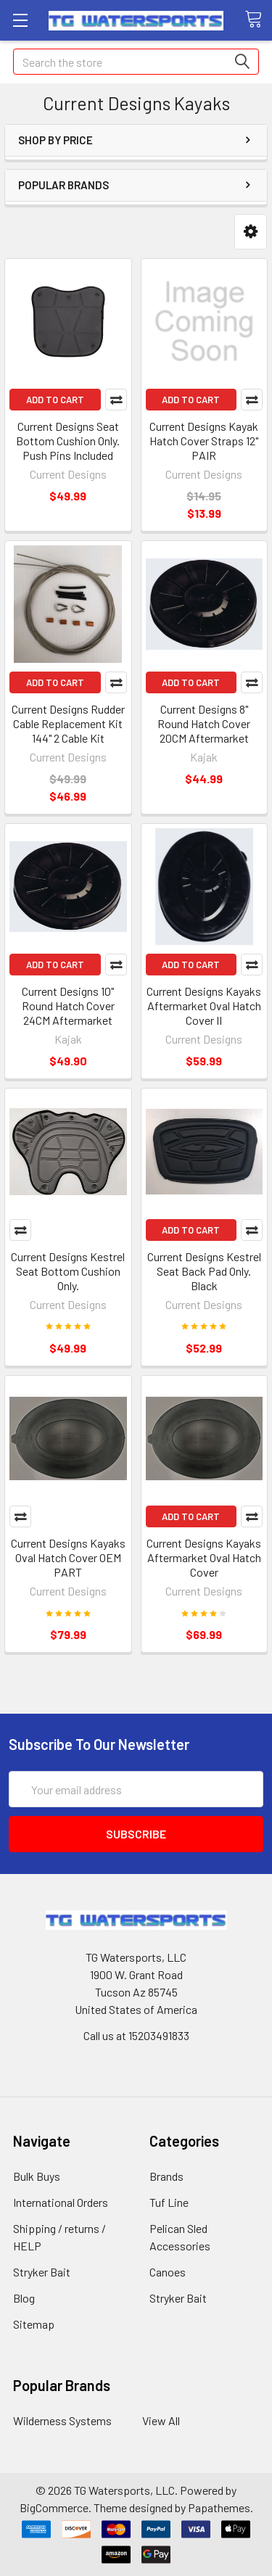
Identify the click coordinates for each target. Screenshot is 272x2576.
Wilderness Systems (62, 2420)
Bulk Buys (36, 2176)
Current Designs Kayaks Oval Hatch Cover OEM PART (68, 1557)
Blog (24, 2298)
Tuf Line (169, 2202)
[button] (250, 231)
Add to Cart (55, 399)
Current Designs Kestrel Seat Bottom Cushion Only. (68, 1271)
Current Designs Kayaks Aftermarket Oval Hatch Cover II (204, 1005)
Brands (166, 2176)
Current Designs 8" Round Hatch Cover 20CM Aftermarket (203, 723)
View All (161, 2420)
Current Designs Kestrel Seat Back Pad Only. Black (204, 1271)
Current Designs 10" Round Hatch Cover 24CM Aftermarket (68, 1005)
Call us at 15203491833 (136, 2035)
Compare (116, 399)
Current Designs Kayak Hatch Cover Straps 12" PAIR (203, 440)
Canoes (167, 2272)
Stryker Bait (41, 2272)
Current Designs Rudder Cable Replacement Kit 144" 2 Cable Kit (68, 723)
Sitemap (33, 2324)
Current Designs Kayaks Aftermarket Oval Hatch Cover (204, 1557)
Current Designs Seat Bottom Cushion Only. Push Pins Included (68, 440)
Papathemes (219, 2507)
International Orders (60, 2202)
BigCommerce (54, 2507)
